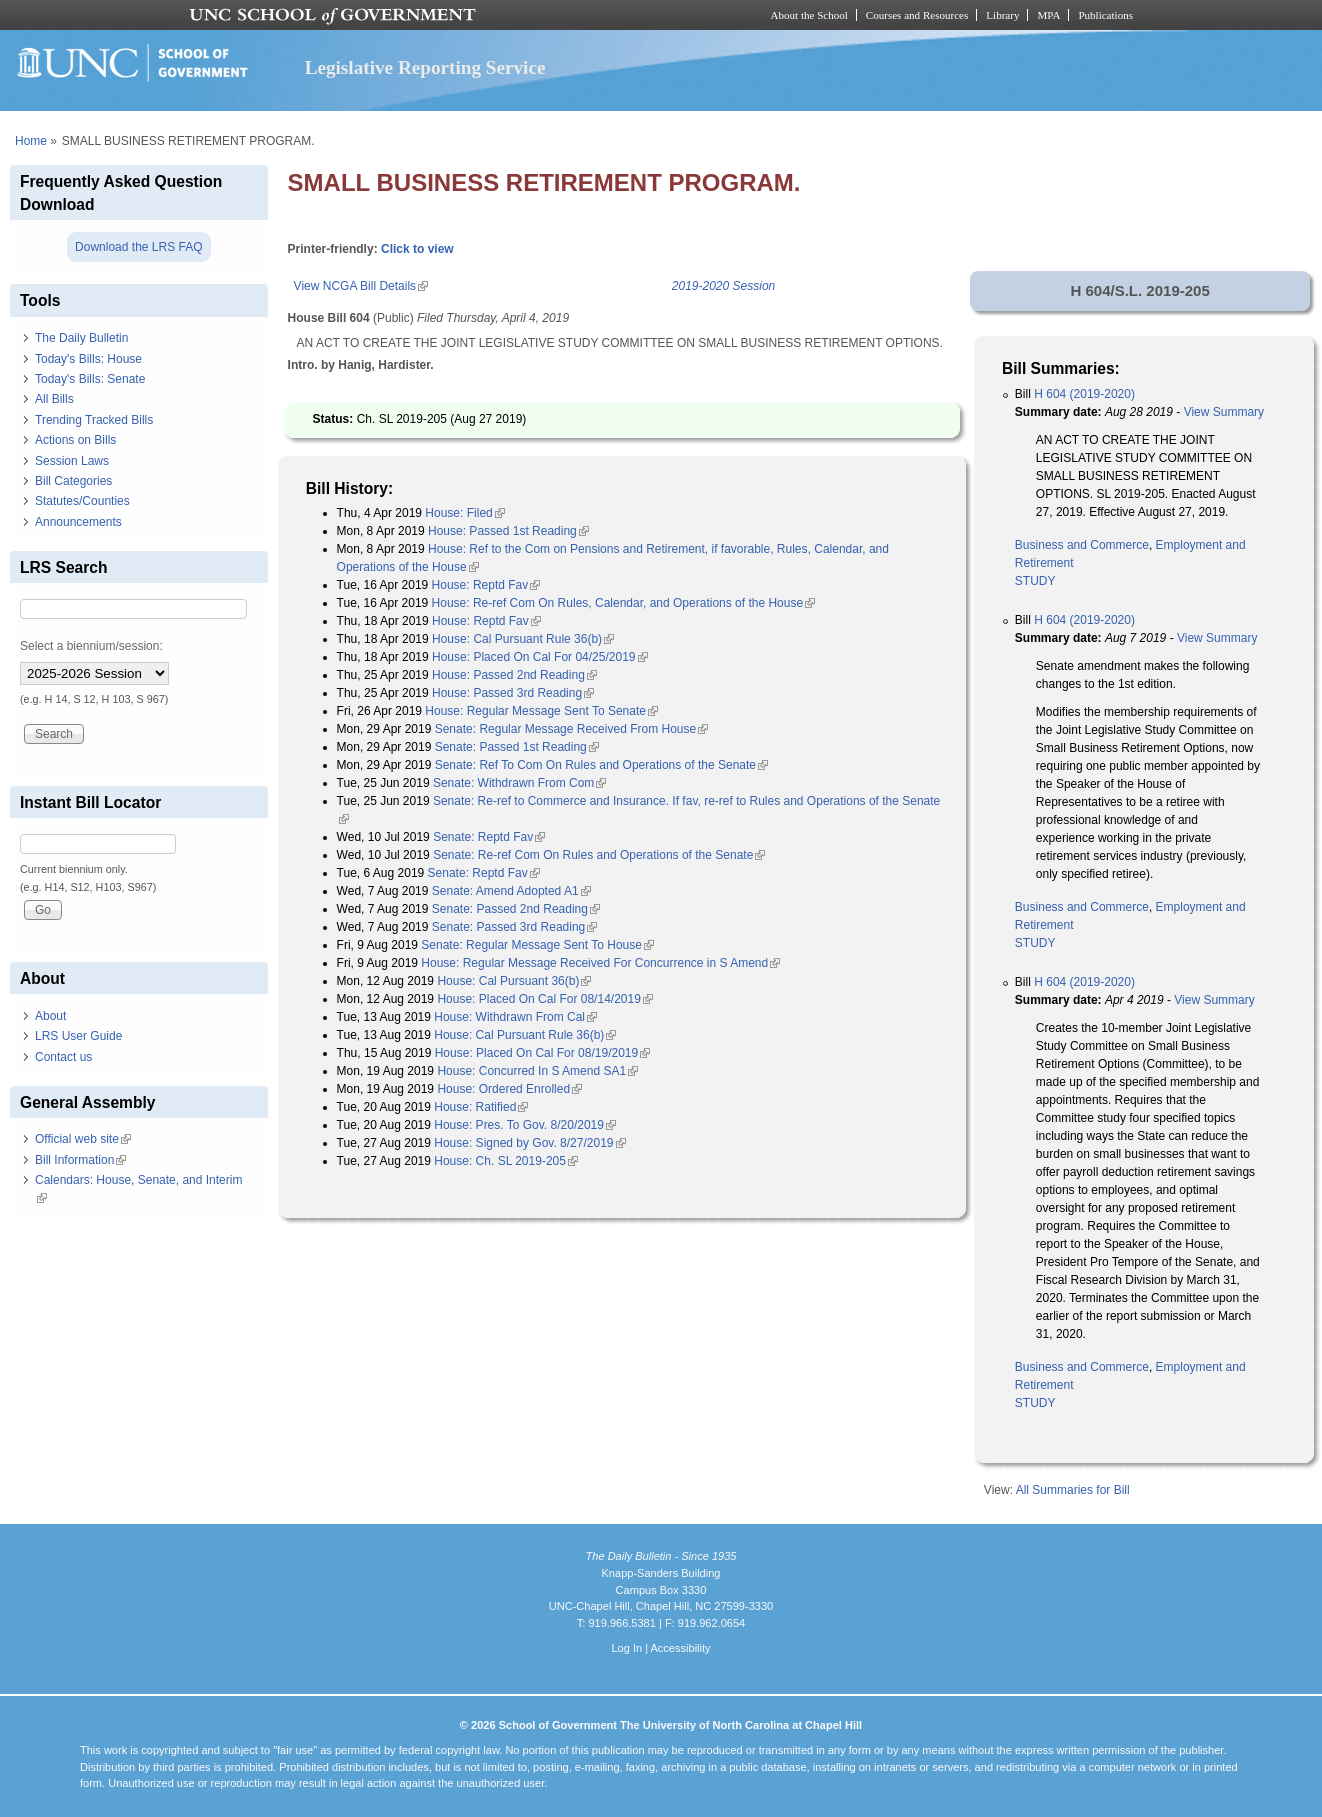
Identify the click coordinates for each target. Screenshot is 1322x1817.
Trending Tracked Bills (94, 420)
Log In (626, 1648)
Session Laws (72, 461)
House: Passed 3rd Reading (513, 693)
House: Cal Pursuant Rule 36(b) (523, 639)
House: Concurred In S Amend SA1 (537, 1071)
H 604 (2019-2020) (1084, 394)
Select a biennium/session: (91, 646)
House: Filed (464, 513)
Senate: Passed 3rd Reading (514, 927)
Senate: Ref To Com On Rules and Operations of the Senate (601, 765)
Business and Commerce (1082, 545)
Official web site (83, 1139)
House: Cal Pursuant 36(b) (514, 981)
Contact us (63, 1057)
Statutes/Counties (82, 501)
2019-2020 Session (723, 286)
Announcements (78, 522)
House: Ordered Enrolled (509, 1089)
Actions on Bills (75, 440)
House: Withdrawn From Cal (515, 1017)
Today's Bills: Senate (90, 379)
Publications (1105, 15)
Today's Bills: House (88, 359)
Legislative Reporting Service (425, 67)
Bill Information (80, 1160)
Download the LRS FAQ (138, 247)
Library (1002, 15)
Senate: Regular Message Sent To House (537, 945)
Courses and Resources (917, 15)
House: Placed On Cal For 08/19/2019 (542, 1053)
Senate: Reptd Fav (489, 837)
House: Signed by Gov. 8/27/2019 (529, 1143)
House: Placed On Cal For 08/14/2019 (544, 999)
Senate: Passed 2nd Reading (516, 909)
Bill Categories (73, 481)
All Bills (54, 399)
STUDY (1035, 581)
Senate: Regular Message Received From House (571, 729)
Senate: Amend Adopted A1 (511, 891)
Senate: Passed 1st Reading (517, 747)
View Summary (1224, 412)
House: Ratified (481, 1107)
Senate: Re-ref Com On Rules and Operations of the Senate (599, 855)
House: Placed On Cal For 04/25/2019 (539, 657)
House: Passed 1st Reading (508, 531)
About (50, 1016)
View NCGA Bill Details (361, 286)
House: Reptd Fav (486, 585)
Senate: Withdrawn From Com (519, 783)
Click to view (417, 249)
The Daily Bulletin (81, 338)
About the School (809, 15)
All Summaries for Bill (1073, 1490)
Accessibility (680, 1648)
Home (31, 141)
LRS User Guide (78, 1036)
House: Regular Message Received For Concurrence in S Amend (600, 963)
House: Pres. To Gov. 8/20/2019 (525, 1125)
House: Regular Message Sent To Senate (541, 711)
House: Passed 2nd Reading (514, 675)
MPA (1048, 15)
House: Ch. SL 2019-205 (506, 1161)
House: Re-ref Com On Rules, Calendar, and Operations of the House (624, 603)
